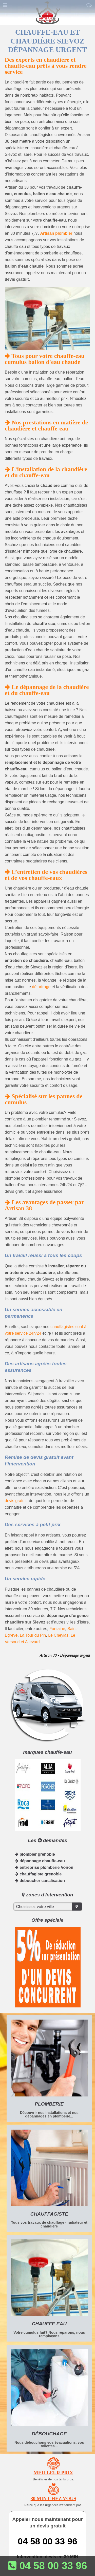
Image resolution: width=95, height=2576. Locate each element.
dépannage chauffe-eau (40, 1861)
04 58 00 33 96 (47, 2541)
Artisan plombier (56, 233)
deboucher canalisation (40, 1880)
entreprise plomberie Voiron (44, 1867)
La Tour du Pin (33, 1635)
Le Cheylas (58, 1635)
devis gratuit (16, 1501)
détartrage (41, 987)
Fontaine (57, 1629)
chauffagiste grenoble (38, 1874)
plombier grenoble (35, 1854)
